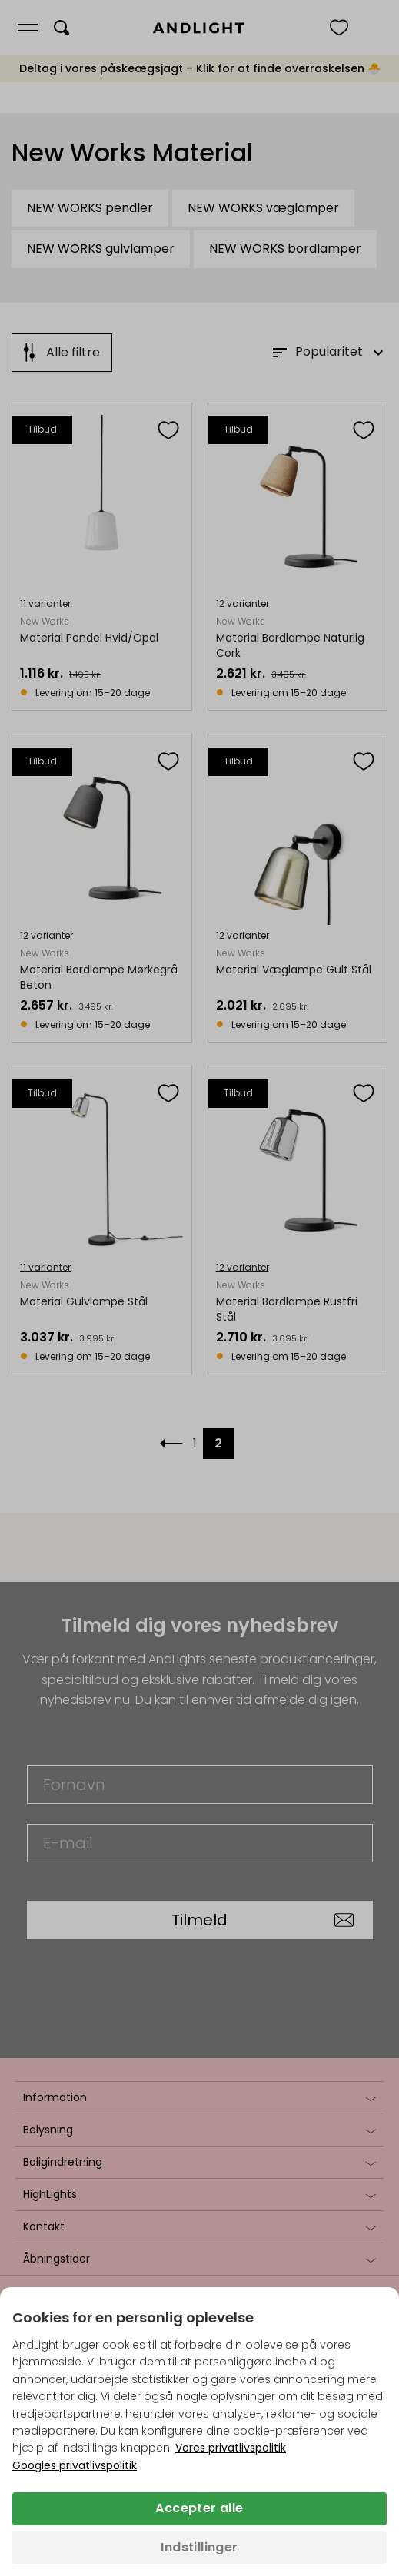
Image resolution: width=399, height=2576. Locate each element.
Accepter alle (199, 2508)
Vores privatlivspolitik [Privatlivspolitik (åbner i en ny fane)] (230, 2447)
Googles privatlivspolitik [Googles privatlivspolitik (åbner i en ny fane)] (74, 2465)
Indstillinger (199, 2547)
